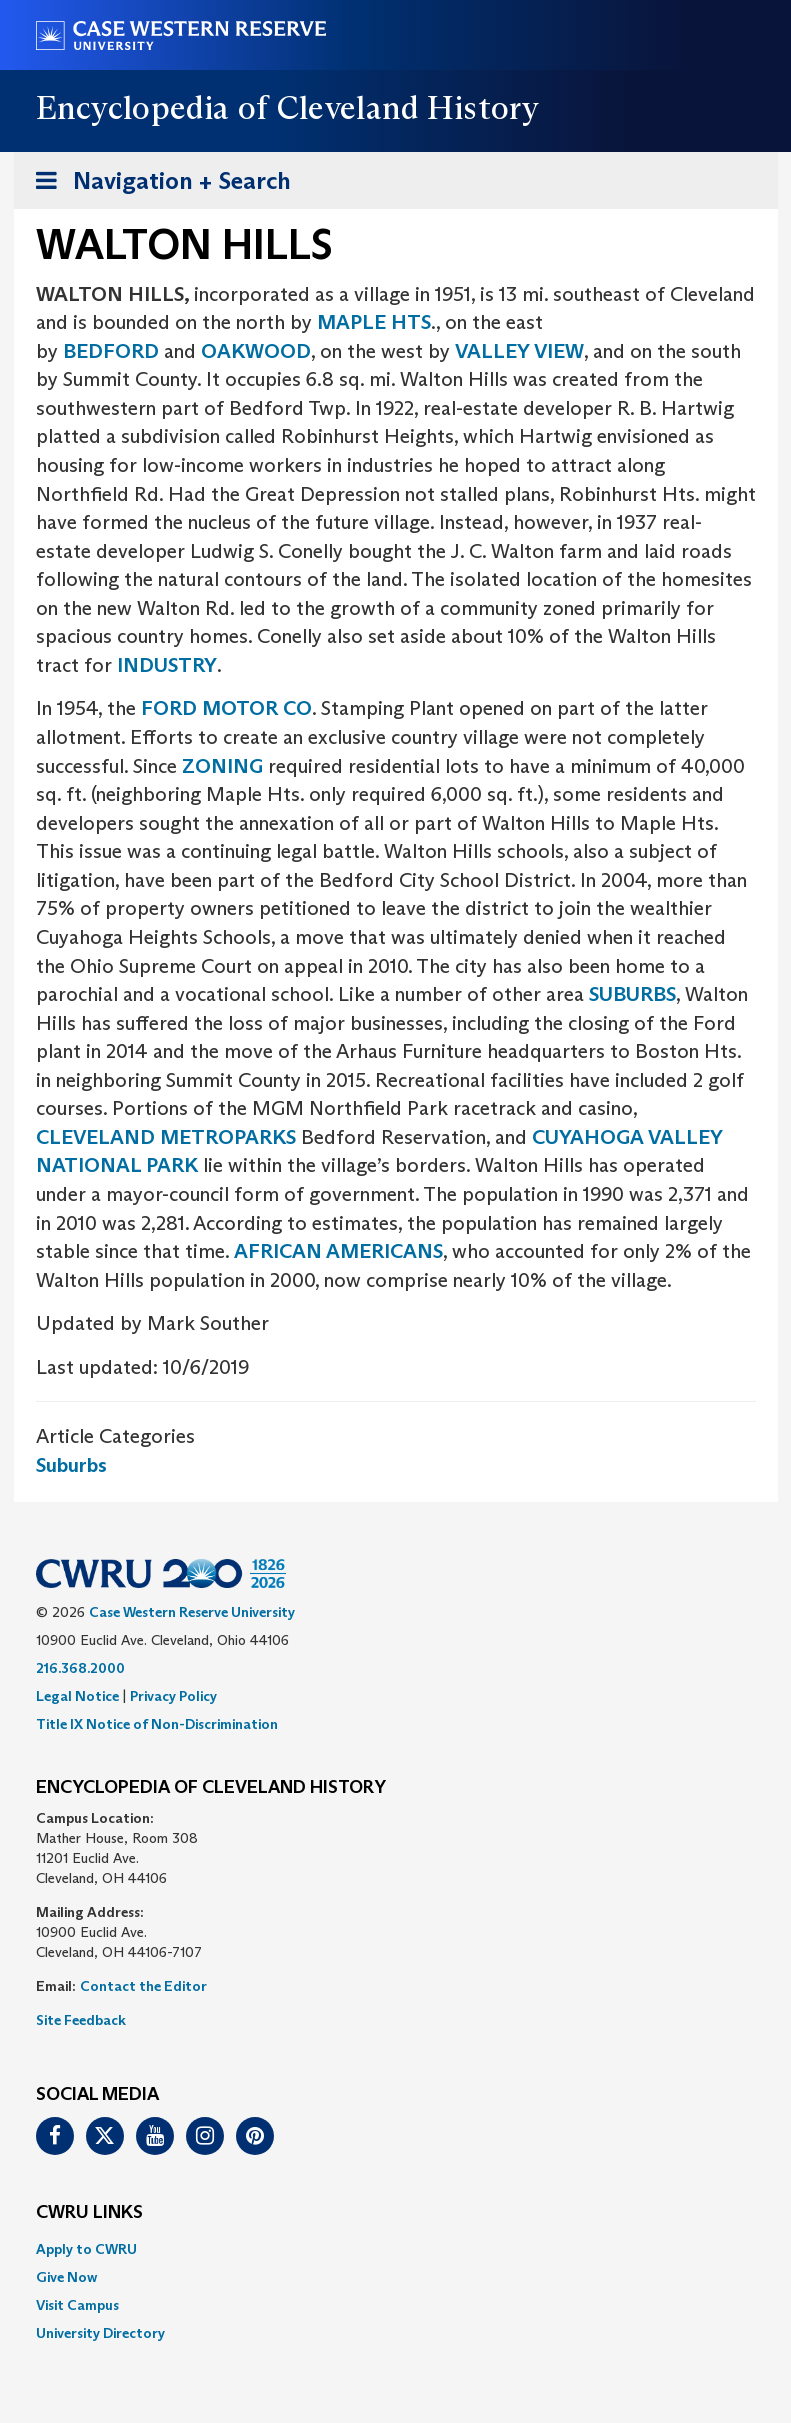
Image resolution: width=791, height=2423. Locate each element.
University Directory (100, 2333)
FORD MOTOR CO (226, 708)
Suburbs (71, 1465)
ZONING (222, 766)
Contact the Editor (143, 1986)
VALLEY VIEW (519, 351)
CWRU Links (89, 2213)
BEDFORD (111, 351)
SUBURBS (632, 994)
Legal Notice (77, 1696)
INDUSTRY (167, 665)
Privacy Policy (173, 1696)
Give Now (66, 2277)
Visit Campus (77, 2305)
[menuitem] (396, 2249)
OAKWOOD (256, 351)
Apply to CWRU (86, 2249)
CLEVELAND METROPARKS (166, 1137)
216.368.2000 (80, 1668)
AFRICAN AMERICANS (338, 1251)
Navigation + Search (157, 184)
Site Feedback (81, 2020)
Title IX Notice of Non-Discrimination (157, 1724)
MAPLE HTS (374, 322)
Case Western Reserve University (192, 1612)
